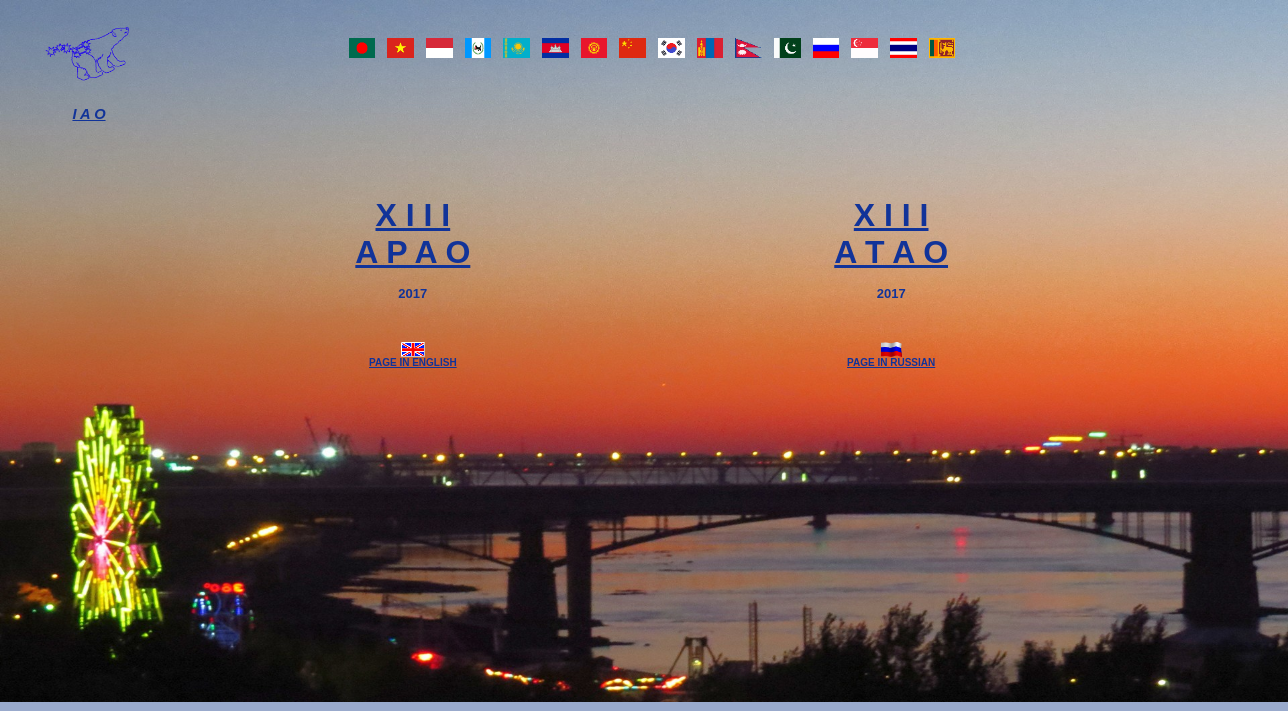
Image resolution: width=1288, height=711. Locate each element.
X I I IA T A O (891, 233)
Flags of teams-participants (652, 53)
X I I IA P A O (412, 233)
